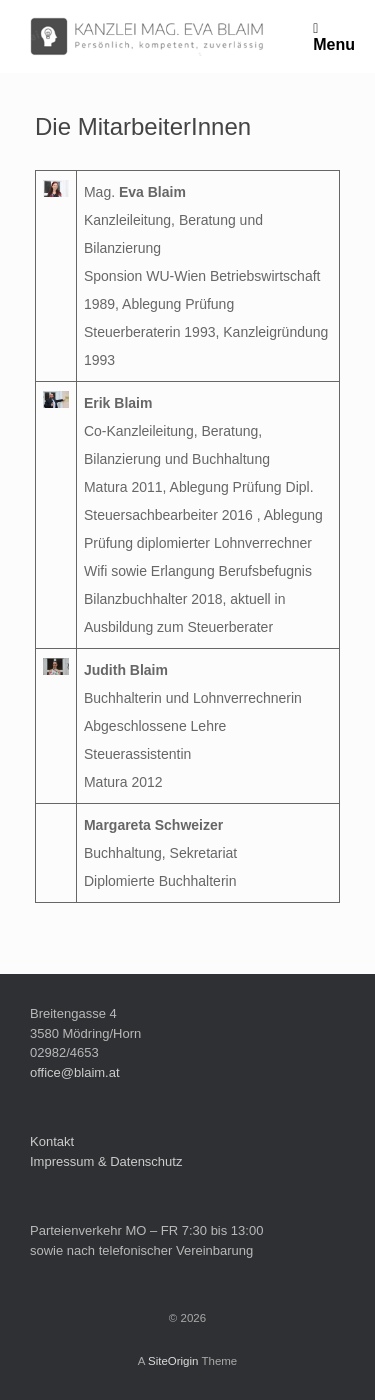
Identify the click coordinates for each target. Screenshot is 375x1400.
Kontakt (52, 1141)
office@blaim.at (75, 1072)
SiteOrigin (173, 1361)
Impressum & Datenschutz (106, 1161)
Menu (334, 36)
